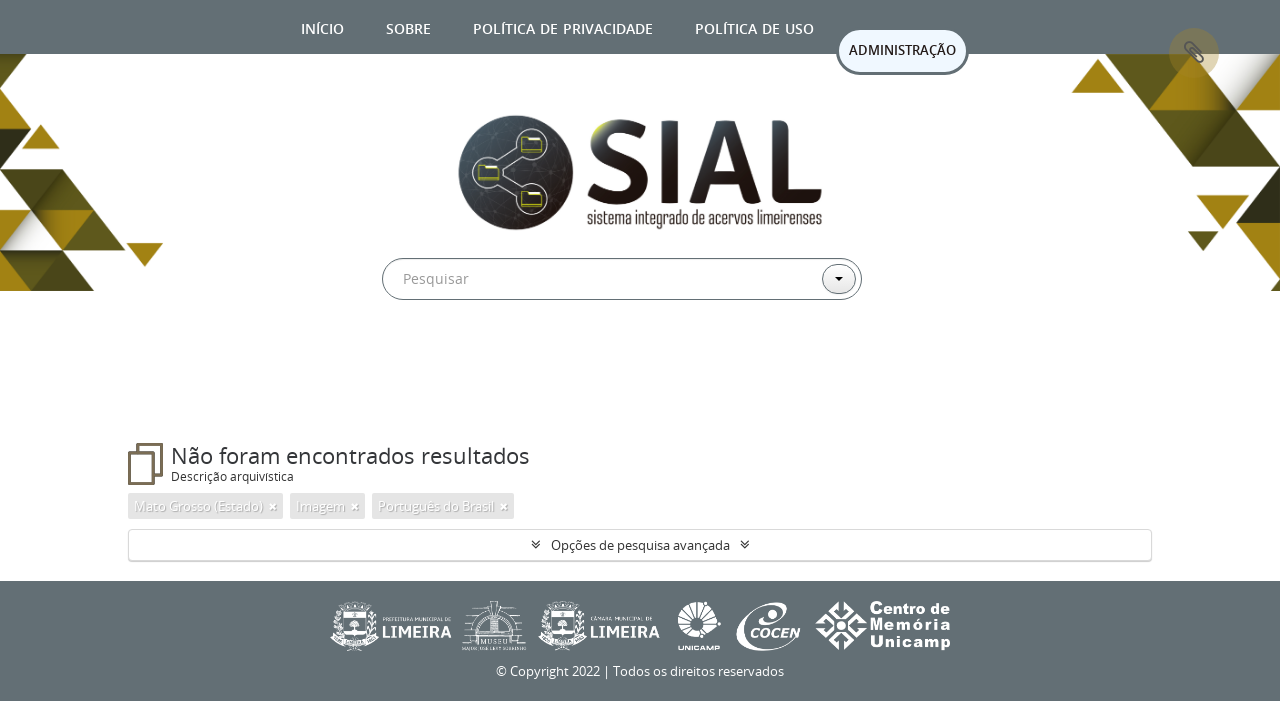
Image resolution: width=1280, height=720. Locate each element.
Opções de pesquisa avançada (640, 545)
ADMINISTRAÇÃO (902, 50)
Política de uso (754, 26)
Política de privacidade (563, 26)
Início (322, 26)
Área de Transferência (1194, 53)
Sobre (408, 26)
